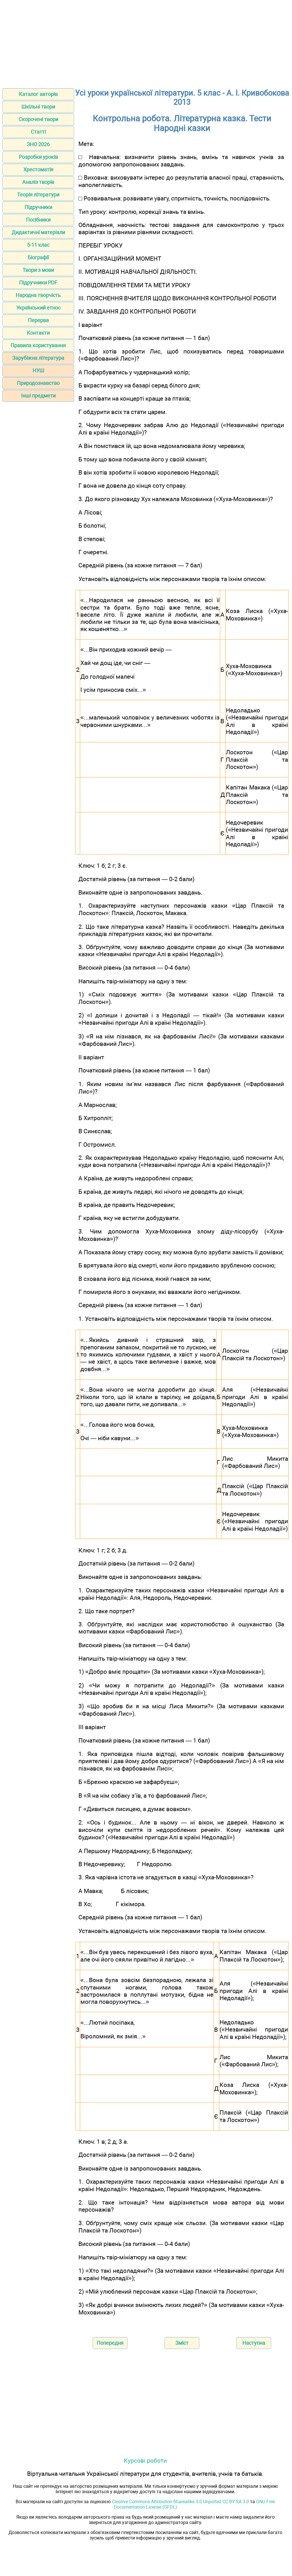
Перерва (38, 320)
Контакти (38, 333)
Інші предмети (38, 396)
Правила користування (38, 345)
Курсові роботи (145, 2460)
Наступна (253, 2343)
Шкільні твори (38, 107)
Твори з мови (38, 270)
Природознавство (38, 383)
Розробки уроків (38, 157)
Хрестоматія (38, 169)
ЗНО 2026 (38, 144)
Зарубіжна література (38, 358)
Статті (38, 132)
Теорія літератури (38, 195)
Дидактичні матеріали (38, 232)
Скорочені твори (38, 119)
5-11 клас (38, 245)
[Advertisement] (146, 42)
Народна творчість (38, 295)
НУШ (38, 370)
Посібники (38, 220)
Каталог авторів (38, 94)
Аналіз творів (38, 182)
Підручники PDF (38, 283)
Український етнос (38, 308)
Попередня (110, 2343)
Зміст (181, 2343)
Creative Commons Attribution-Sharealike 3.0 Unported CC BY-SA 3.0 (180, 2501)
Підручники (38, 207)
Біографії (38, 257)
